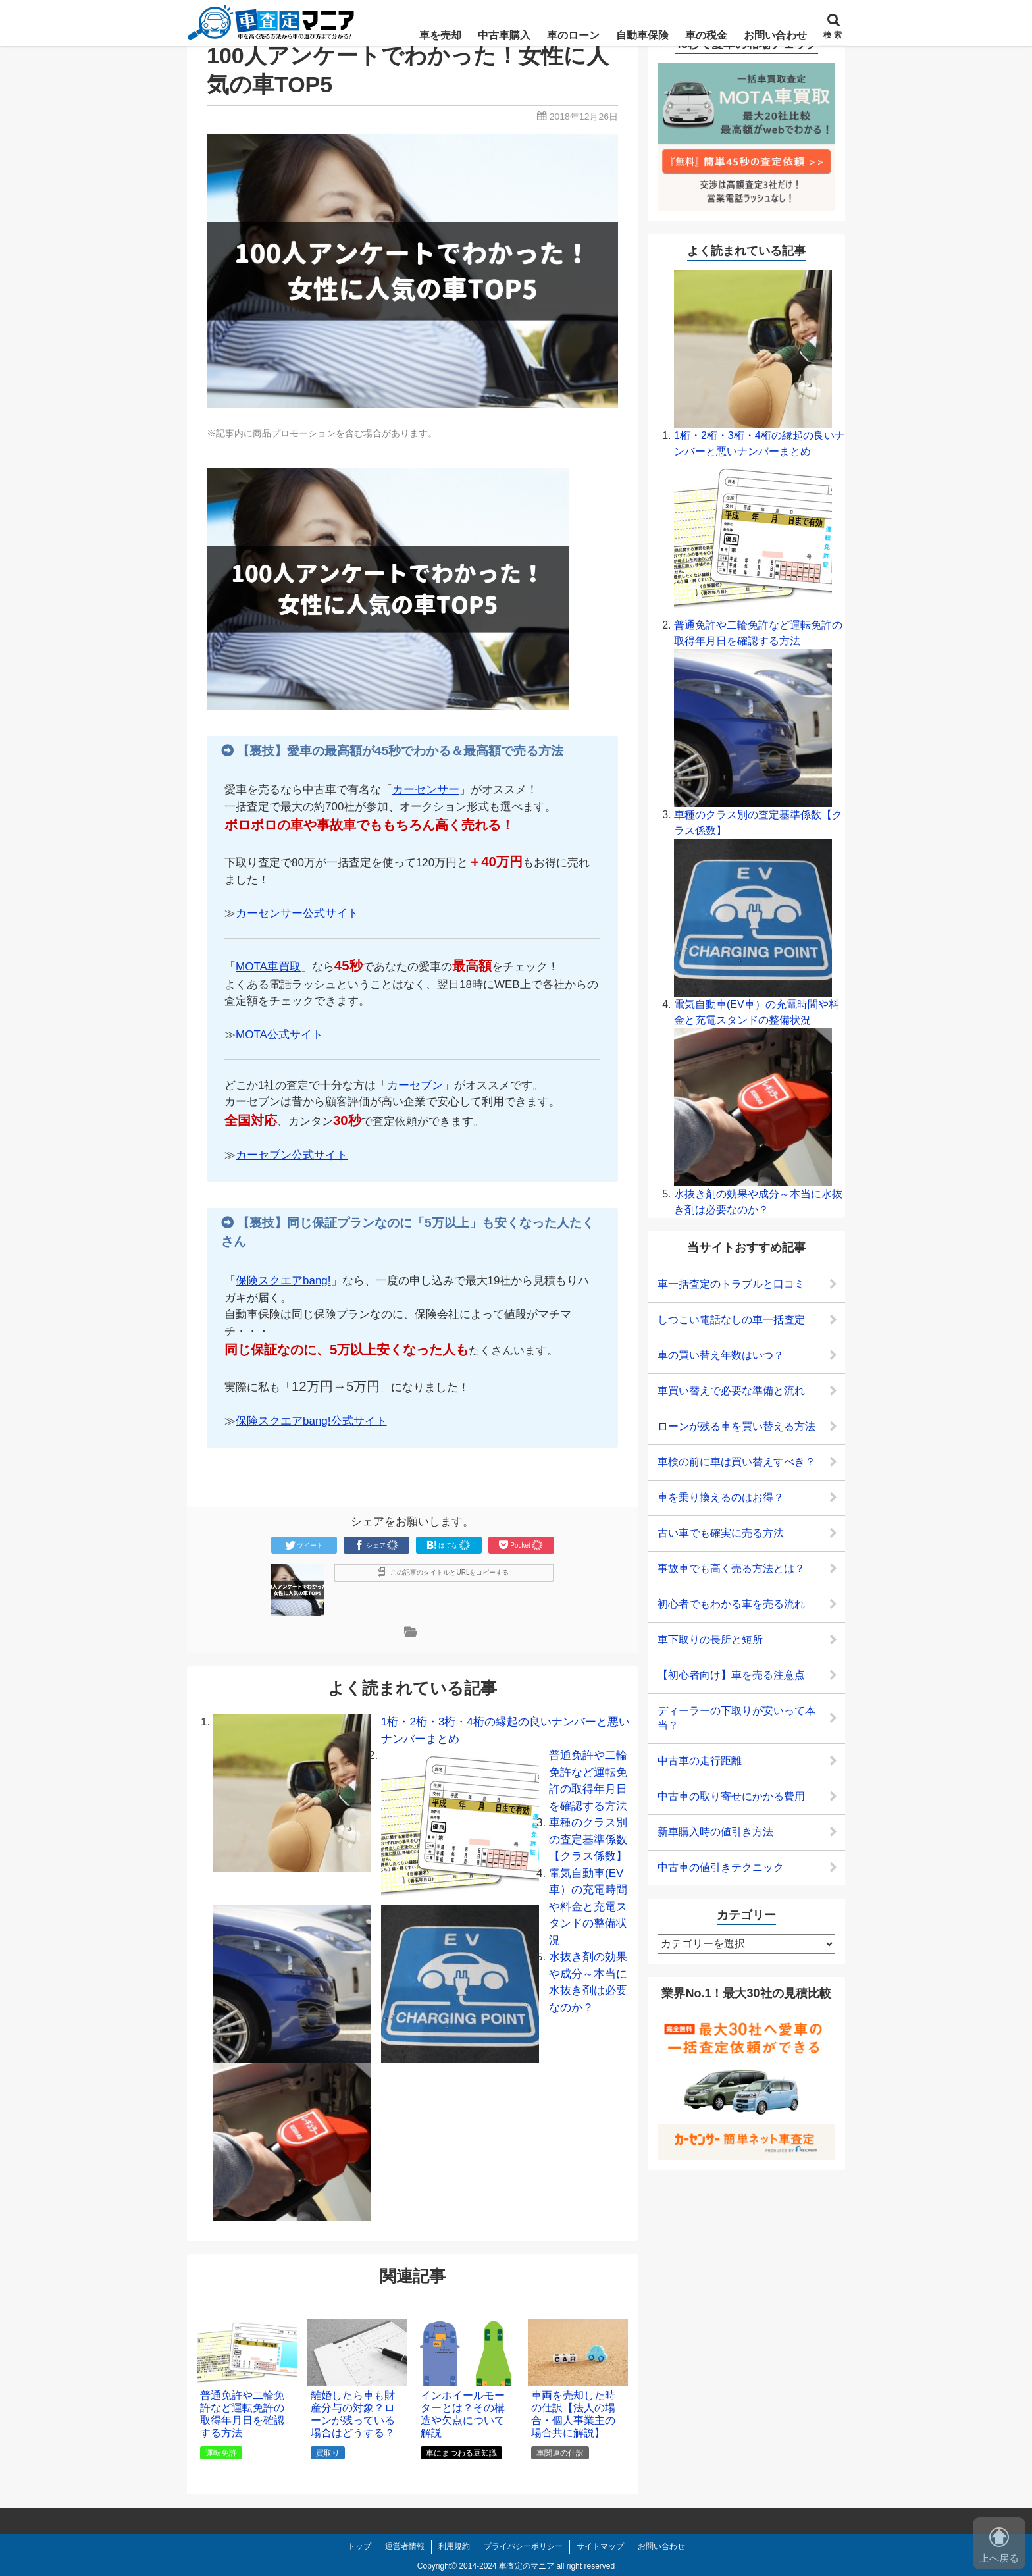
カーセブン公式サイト (292, 1155)
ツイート (304, 1545)
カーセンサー (425, 789)
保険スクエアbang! (283, 1281)
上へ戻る (999, 2545)
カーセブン (415, 1085)
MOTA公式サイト (279, 1034)
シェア (376, 1545)
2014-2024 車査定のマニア (506, 2566)
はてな (448, 1545)
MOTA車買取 (268, 966)
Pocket (521, 1545)
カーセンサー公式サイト (297, 913)
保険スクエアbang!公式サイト (311, 1421)
